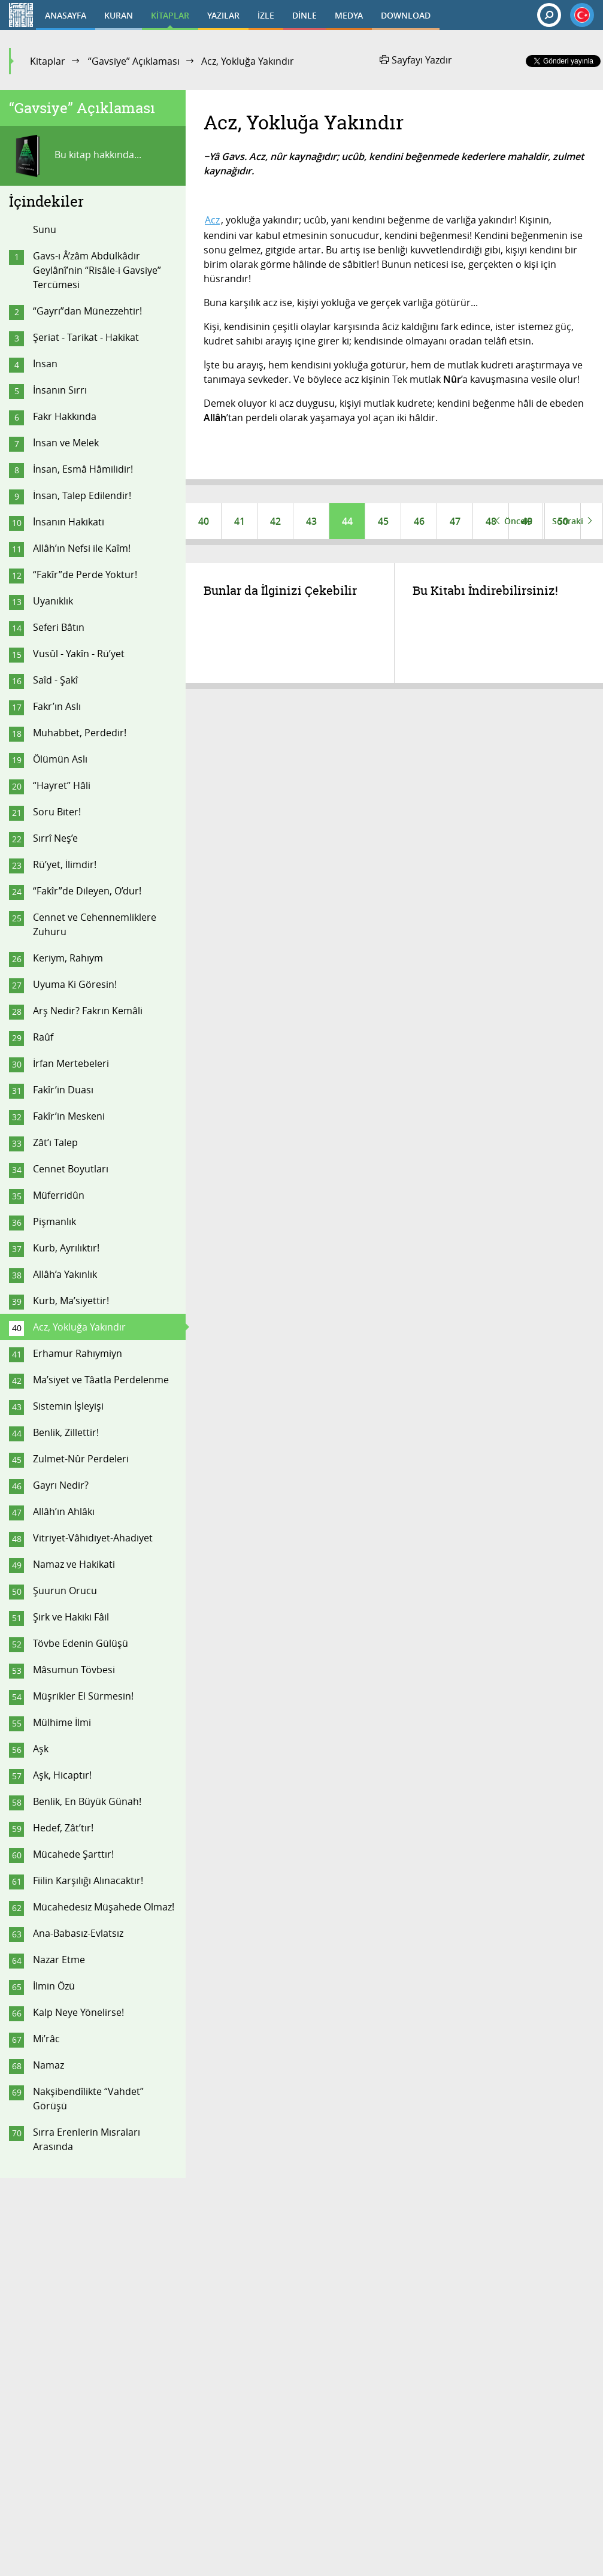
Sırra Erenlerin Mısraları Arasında (86, 2139)
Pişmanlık (54, 1221)
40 (203, 521)
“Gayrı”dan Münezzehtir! (87, 311)
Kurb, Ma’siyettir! (71, 1300)
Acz (212, 219)
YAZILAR (223, 15)
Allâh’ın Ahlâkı (64, 1511)
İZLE (265, 15)
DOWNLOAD (406, 15)
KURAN (118, 15)
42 (275, 521)
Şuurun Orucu (65, 1590)
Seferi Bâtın (58, 627)
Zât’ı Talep (55, 1142)
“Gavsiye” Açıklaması (134, 61)
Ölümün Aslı (60, 759)
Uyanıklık (53, 600)
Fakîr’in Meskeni (69, 1116)
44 (347, 521)
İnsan (45, 363)
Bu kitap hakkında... (75, 156)
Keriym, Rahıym (68, 958)
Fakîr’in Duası (63, 1089)
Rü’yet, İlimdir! (64, 864)
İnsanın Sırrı (60, 390)
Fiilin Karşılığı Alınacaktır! (88, 1880)
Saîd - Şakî (55, 680)
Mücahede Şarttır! (73, 1854)
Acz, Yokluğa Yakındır (79, 1327)
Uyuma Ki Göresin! (75, 984)
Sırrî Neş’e (55, 838)
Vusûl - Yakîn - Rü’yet (79, 653)
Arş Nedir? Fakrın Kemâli (88, 1010)
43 (311, 521)
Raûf (43, 1037)
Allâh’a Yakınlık (65, 1274)
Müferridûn (58, 1195)
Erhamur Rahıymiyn (77, 1353)
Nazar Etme (59, 1959)
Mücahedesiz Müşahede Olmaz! (103, 1906)
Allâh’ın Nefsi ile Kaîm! (82, 548)
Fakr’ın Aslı (57, 706)
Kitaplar (47, 61)
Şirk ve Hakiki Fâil (71, 1616)
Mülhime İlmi (62, 1722)
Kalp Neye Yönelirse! (78, 2012)
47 (455, 521)
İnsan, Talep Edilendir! (82, 495)
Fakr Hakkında (64, 416)
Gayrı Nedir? (61, 1485)
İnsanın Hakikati (68, 521)
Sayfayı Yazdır (416, 59)
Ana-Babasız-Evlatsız (78, 1933)
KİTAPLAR (170, 15)
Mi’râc (46, 2038)
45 (383, 521)
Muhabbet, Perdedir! (79, 732)
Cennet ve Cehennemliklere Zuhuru (94, 924)
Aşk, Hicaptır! (62, 1775)
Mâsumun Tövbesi (74, 1669)
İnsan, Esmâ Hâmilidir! (83, 469)
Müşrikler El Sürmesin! (83, 1696)
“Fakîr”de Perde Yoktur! (85, 574)
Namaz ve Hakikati (74, 1564)
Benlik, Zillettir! (66, 1432)
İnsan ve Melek (66, 442)
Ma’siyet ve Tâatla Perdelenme (101, 1379)
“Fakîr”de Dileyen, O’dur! (87, 890)
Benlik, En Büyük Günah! (87, 1801)
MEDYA (349, 15)
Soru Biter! (57, 811)
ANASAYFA (65, 15)
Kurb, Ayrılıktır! (66, 1247)
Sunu (44, 229)
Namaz (48, 2065)
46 (419, 521)
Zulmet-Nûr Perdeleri (81, 1458)
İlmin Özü (54, 1986)
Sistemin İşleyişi (68, 1406)
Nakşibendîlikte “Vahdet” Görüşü (88, 2098)
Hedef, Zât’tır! (63, 1827)
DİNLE (304, 15)
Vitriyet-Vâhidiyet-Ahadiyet (93, 1537)
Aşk (41, 1748)
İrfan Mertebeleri (71, 1063)
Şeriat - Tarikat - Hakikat (86, 337)
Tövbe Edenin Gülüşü (80, 1643)
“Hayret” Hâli (61, 785)
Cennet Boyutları (70, 1168)
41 (239, 521)
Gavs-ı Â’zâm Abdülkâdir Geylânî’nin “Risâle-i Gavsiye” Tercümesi (97, 270)
